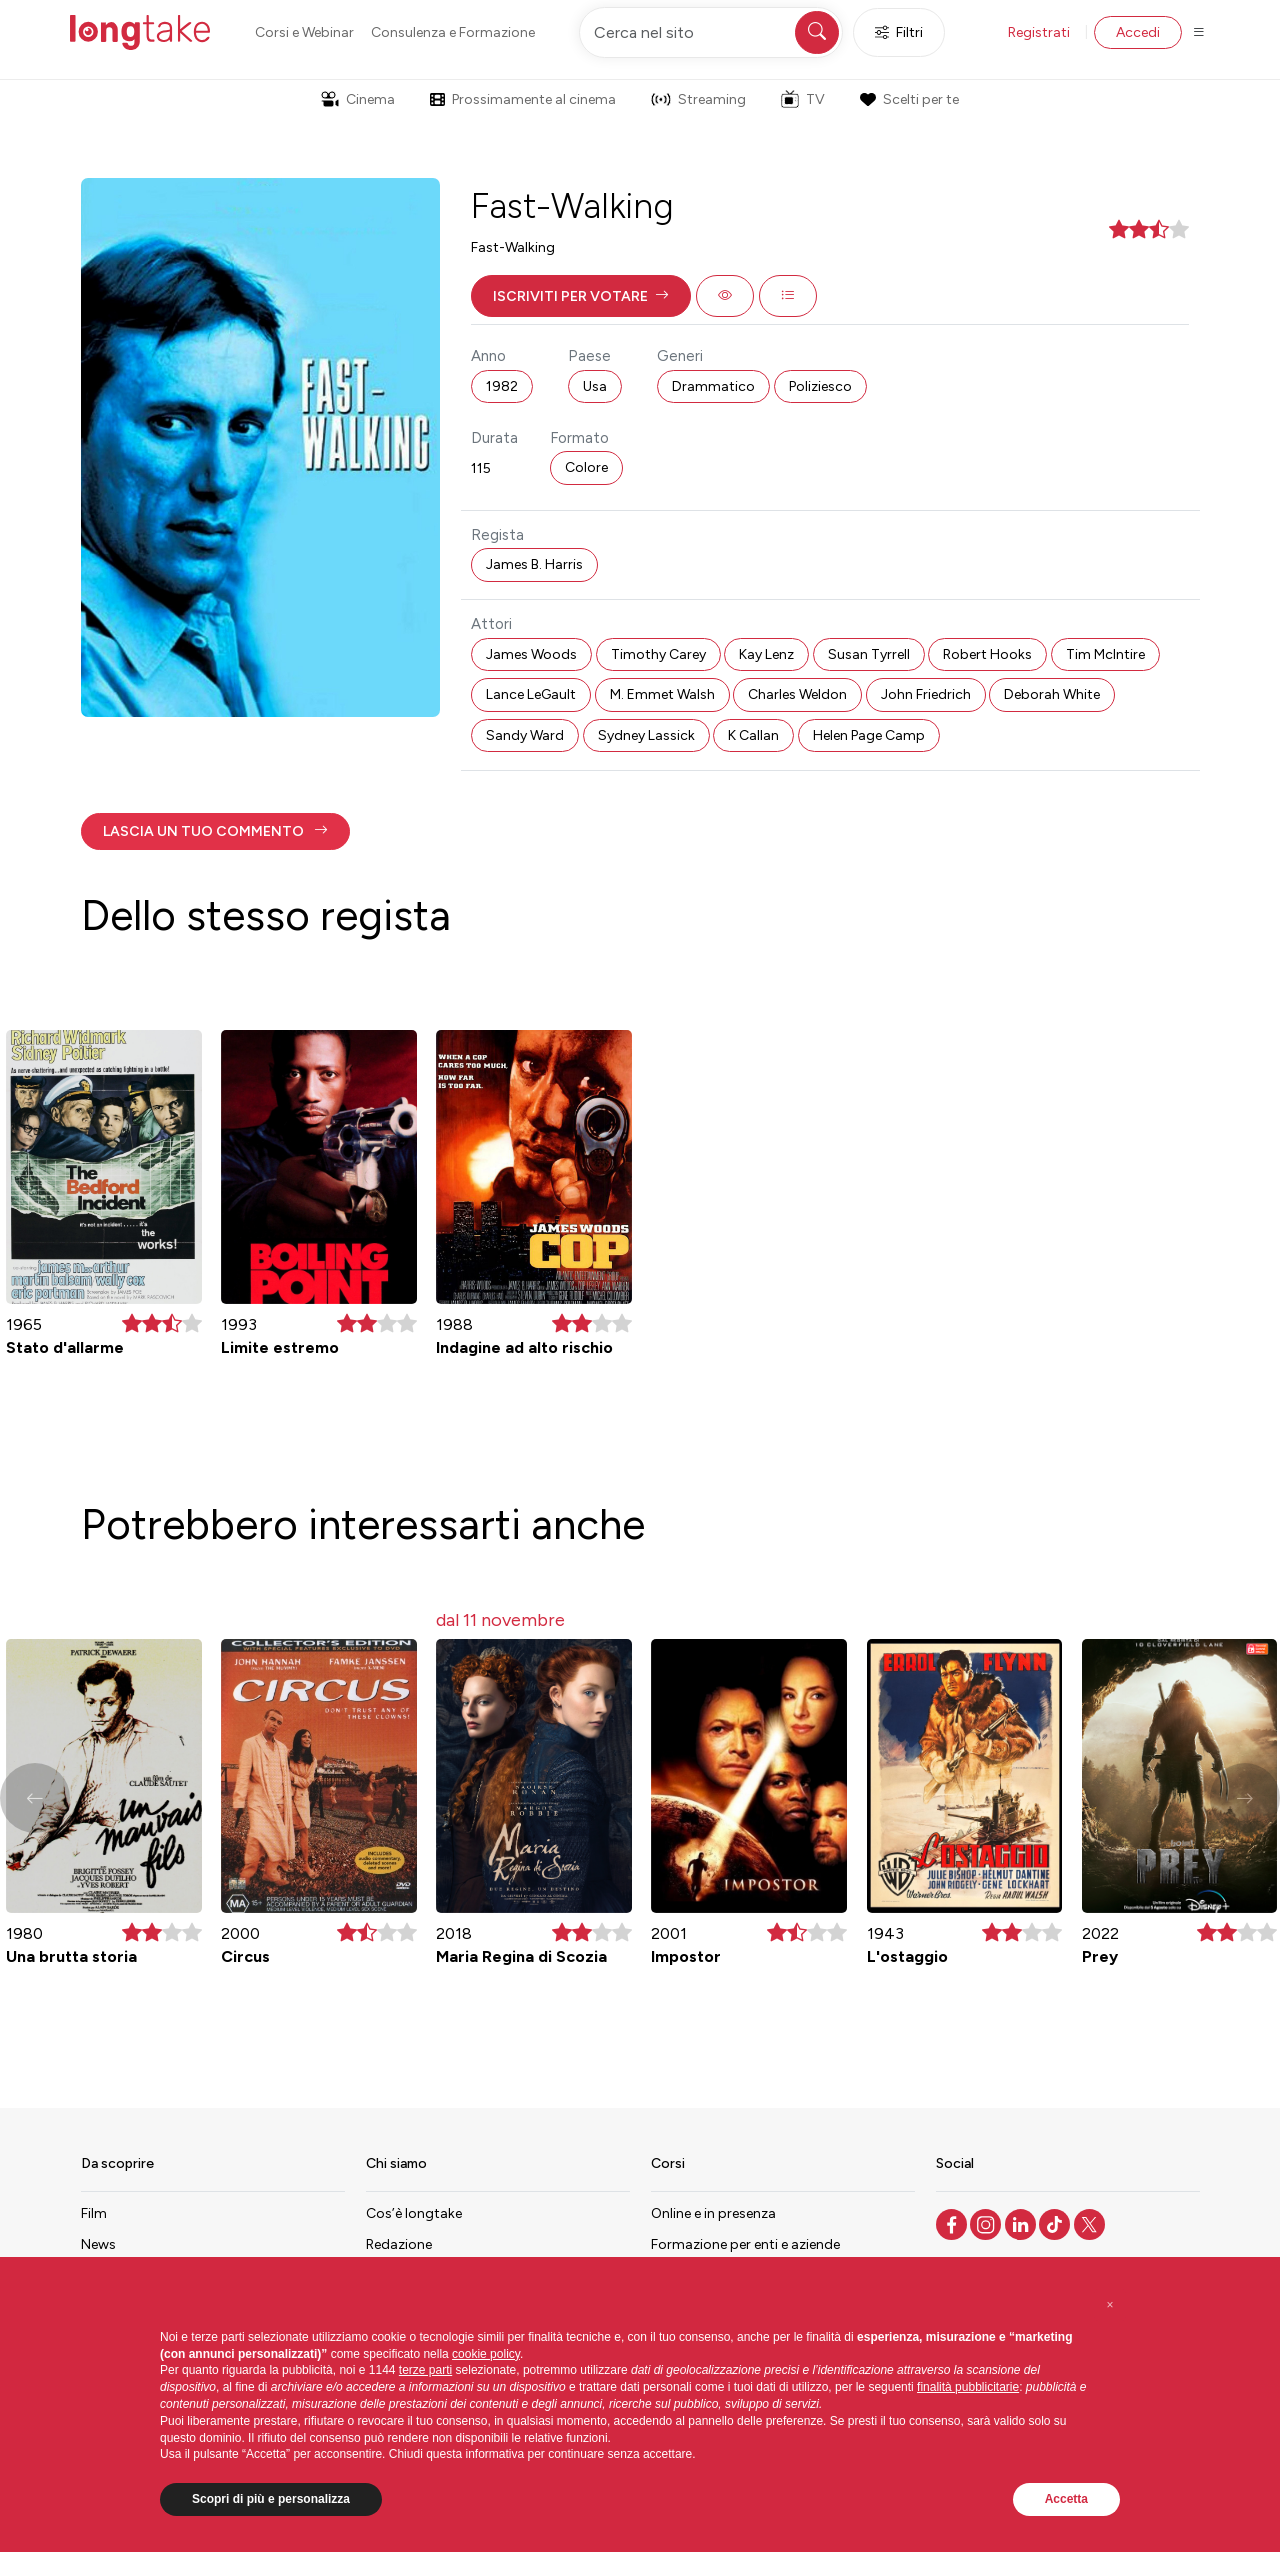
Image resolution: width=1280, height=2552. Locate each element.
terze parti (425, 2370)
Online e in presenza (713, 2213)
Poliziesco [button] (820, 386)
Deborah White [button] (1052, 694)
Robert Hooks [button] (987, 654)
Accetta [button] (1066, 2499)
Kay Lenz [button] (766, 654)
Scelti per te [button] (909, 99)
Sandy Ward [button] (525, 735)
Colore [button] (586, 467)
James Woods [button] (531, 654)
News (98, 2244)
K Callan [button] (753, 735)
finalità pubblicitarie (968, 2387)
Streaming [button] (698, 99)
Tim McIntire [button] (1105, 654)
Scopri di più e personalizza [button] (271, 2499)
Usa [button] (595, 386)
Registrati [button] (1039, 32)
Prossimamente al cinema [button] (523, 99)
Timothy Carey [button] (658, 654)
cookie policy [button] (486, 2354)
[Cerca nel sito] (711, 32)
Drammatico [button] (713, 386)
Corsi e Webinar (304, 32)
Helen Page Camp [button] (869, 735)
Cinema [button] (358, 99)
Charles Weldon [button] (797, 694)
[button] (581, 296)
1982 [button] (502, 386)
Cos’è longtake (414, 2213)
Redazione (399, 2244)
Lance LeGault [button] (531, 694)
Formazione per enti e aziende (745, 2244)
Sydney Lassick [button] (646, 735)
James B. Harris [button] (534, 564)
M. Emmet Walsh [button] (662, 694)
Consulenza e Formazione (453, 32)
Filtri (899, 32)
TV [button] (803, 99)
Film (94, 2213)
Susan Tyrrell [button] (869, 654)
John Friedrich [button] (926, 694)
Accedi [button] (1138, 32)
